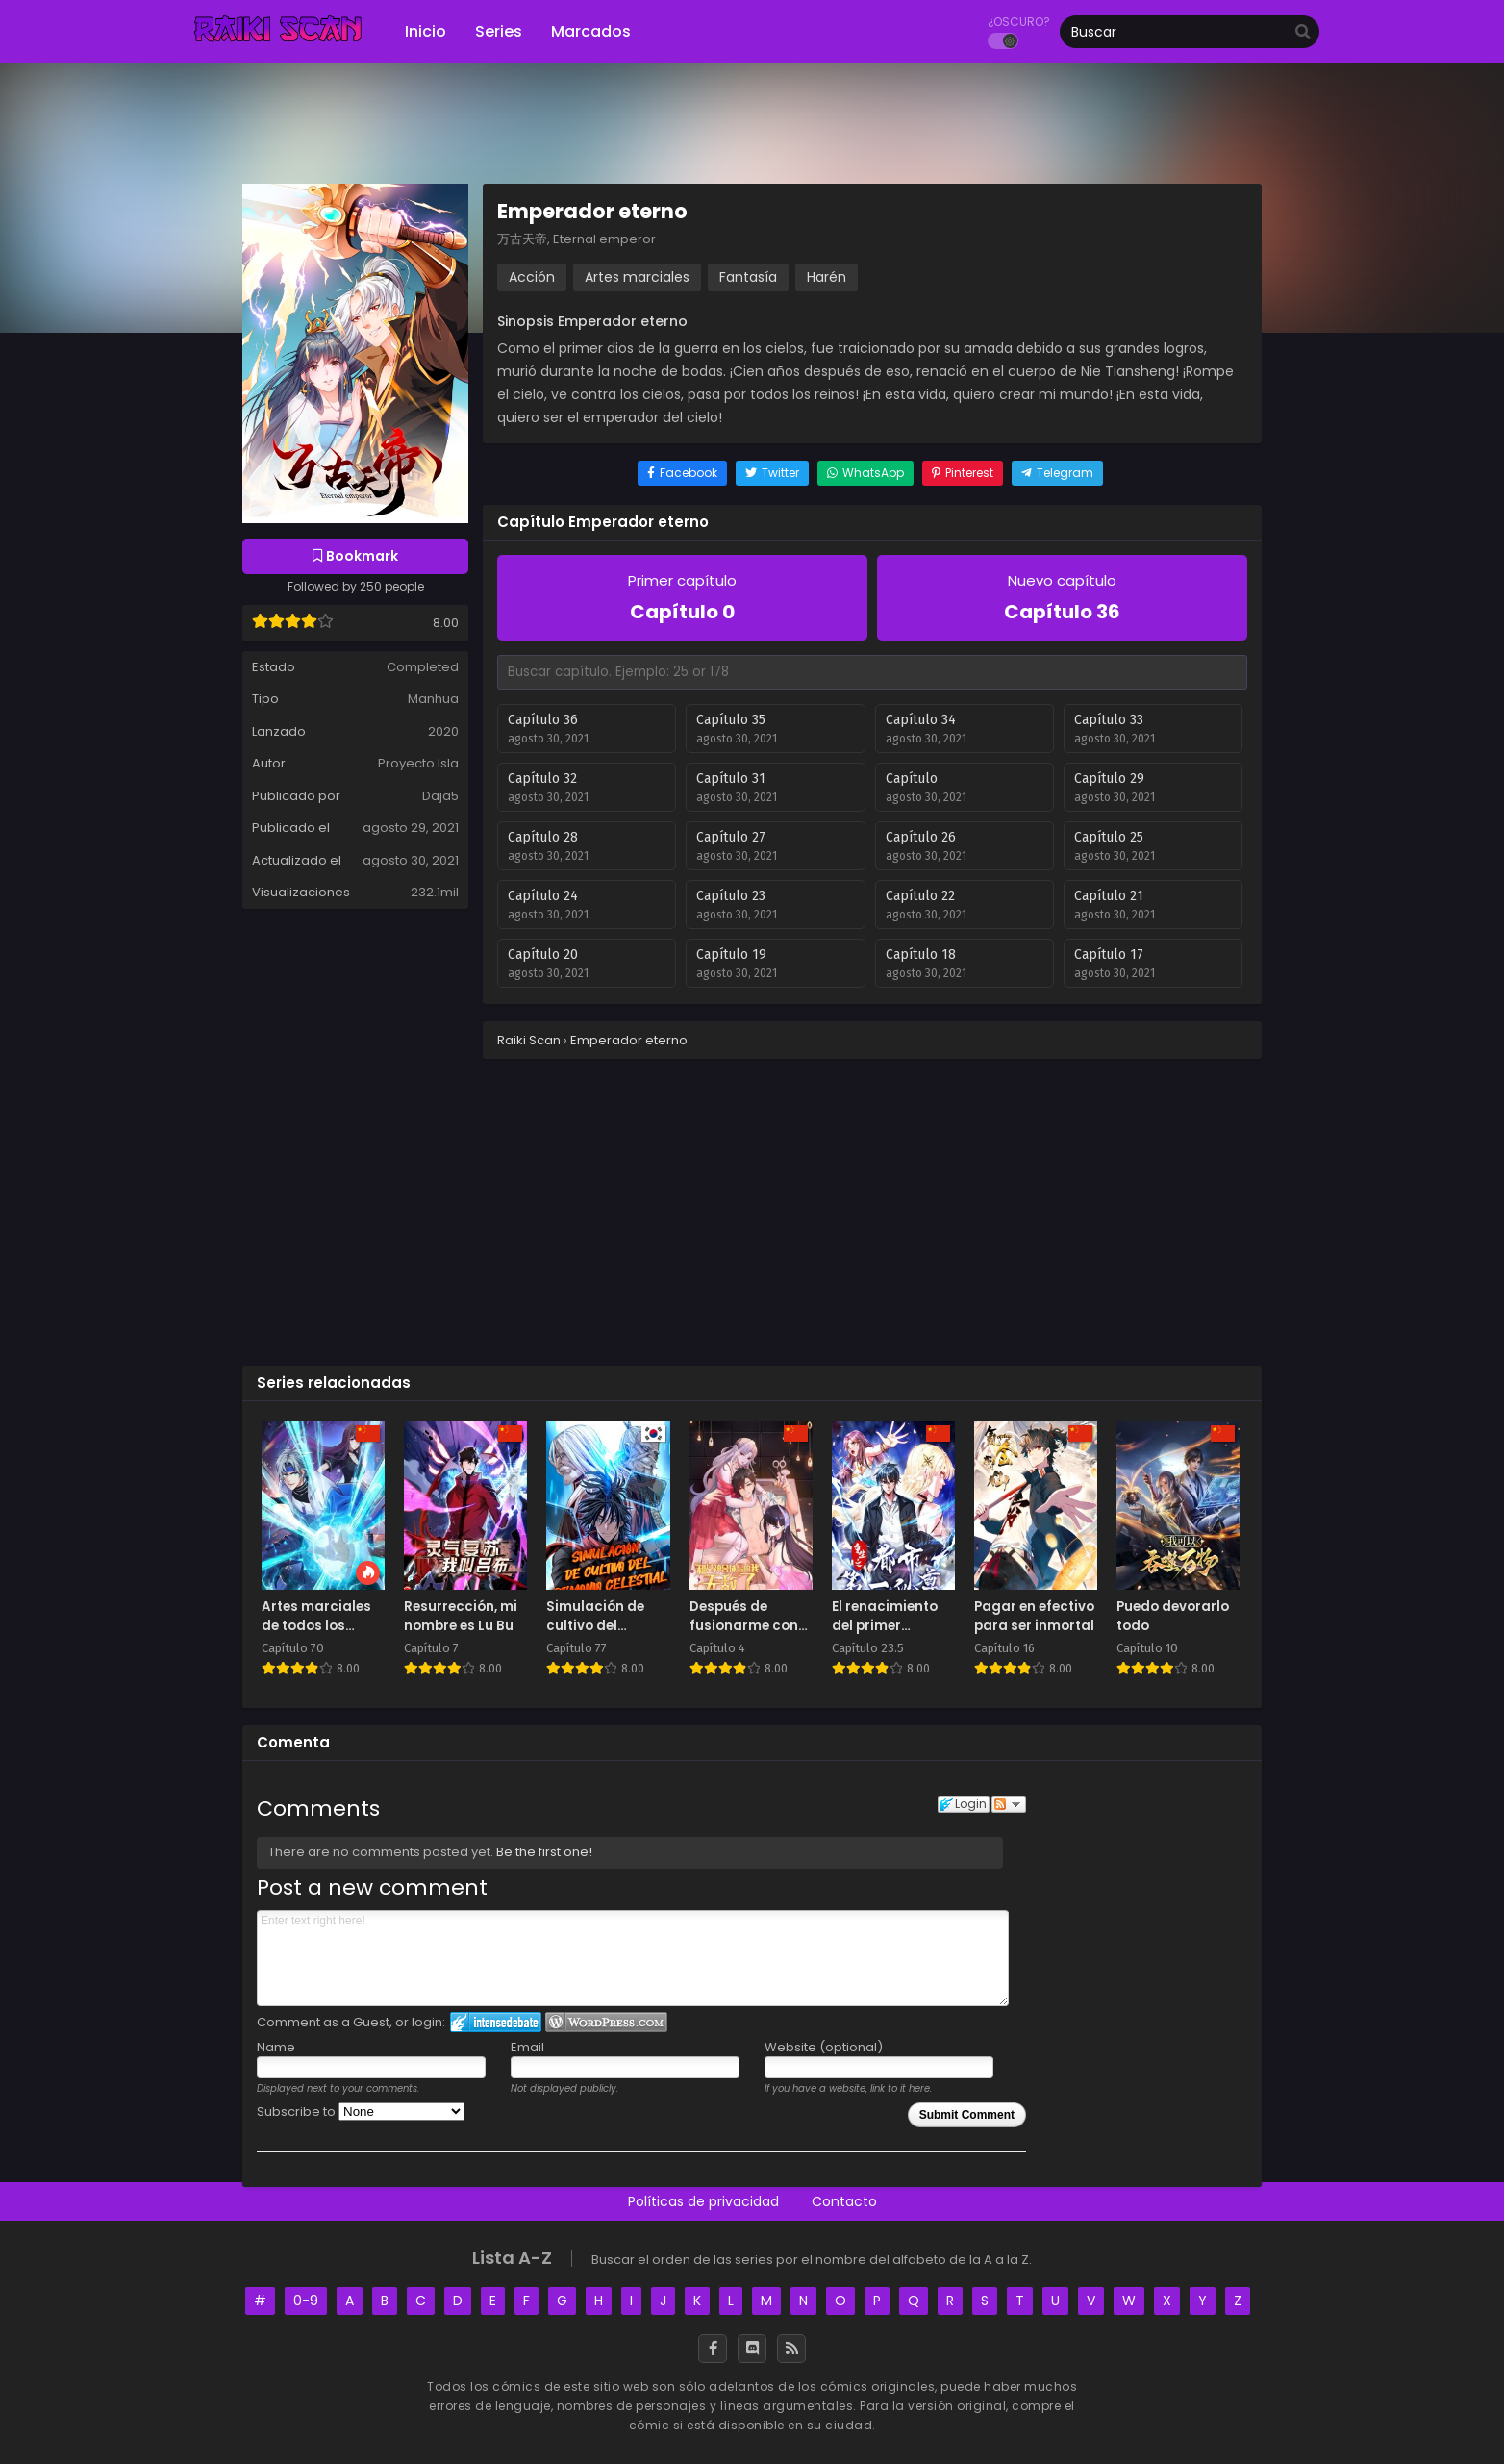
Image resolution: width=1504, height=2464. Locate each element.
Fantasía (748, 277)
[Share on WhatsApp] (865, 473)
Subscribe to (360, 2111)
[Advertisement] (752, 1210)
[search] (1303, 32)
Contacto (844, 2201)
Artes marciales (637, 277)
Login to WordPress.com (606, 2022)
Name (276, 2047)
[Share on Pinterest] (962, 473)
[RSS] (791, 2348)
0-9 (305, 2300)
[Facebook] (712, 2348)
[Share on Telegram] (1057, 473)
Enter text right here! (633, 1958)
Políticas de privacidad (703, 2201)
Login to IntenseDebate (495, 2022)
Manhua (433, 699)
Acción (532, 277)
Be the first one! (544, 1852)
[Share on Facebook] (682, 473)
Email (527, 2047)
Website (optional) (824, 2047)
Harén (826, 277)
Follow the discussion (1008, 1804)
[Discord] (752, 2348)
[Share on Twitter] (772, 473)
